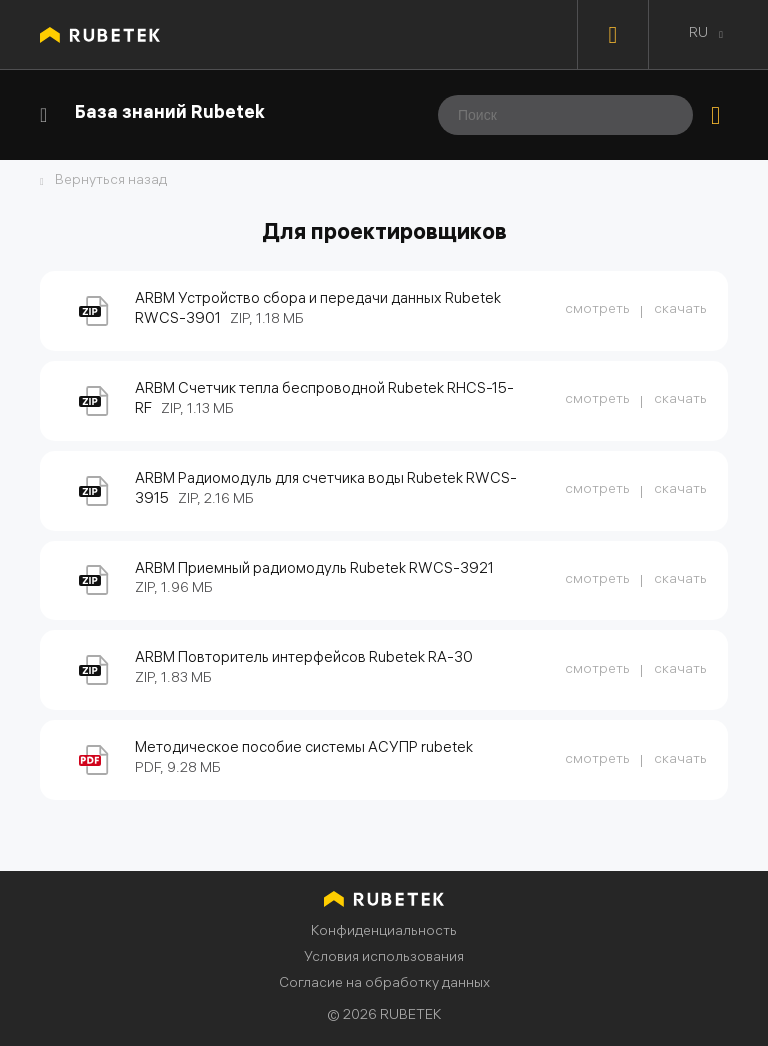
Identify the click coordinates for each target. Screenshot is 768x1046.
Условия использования (384, 958)
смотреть (597, 310)
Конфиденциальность (384, 932)
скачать (680, 310)
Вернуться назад (111, 182)
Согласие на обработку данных (384, 984)
